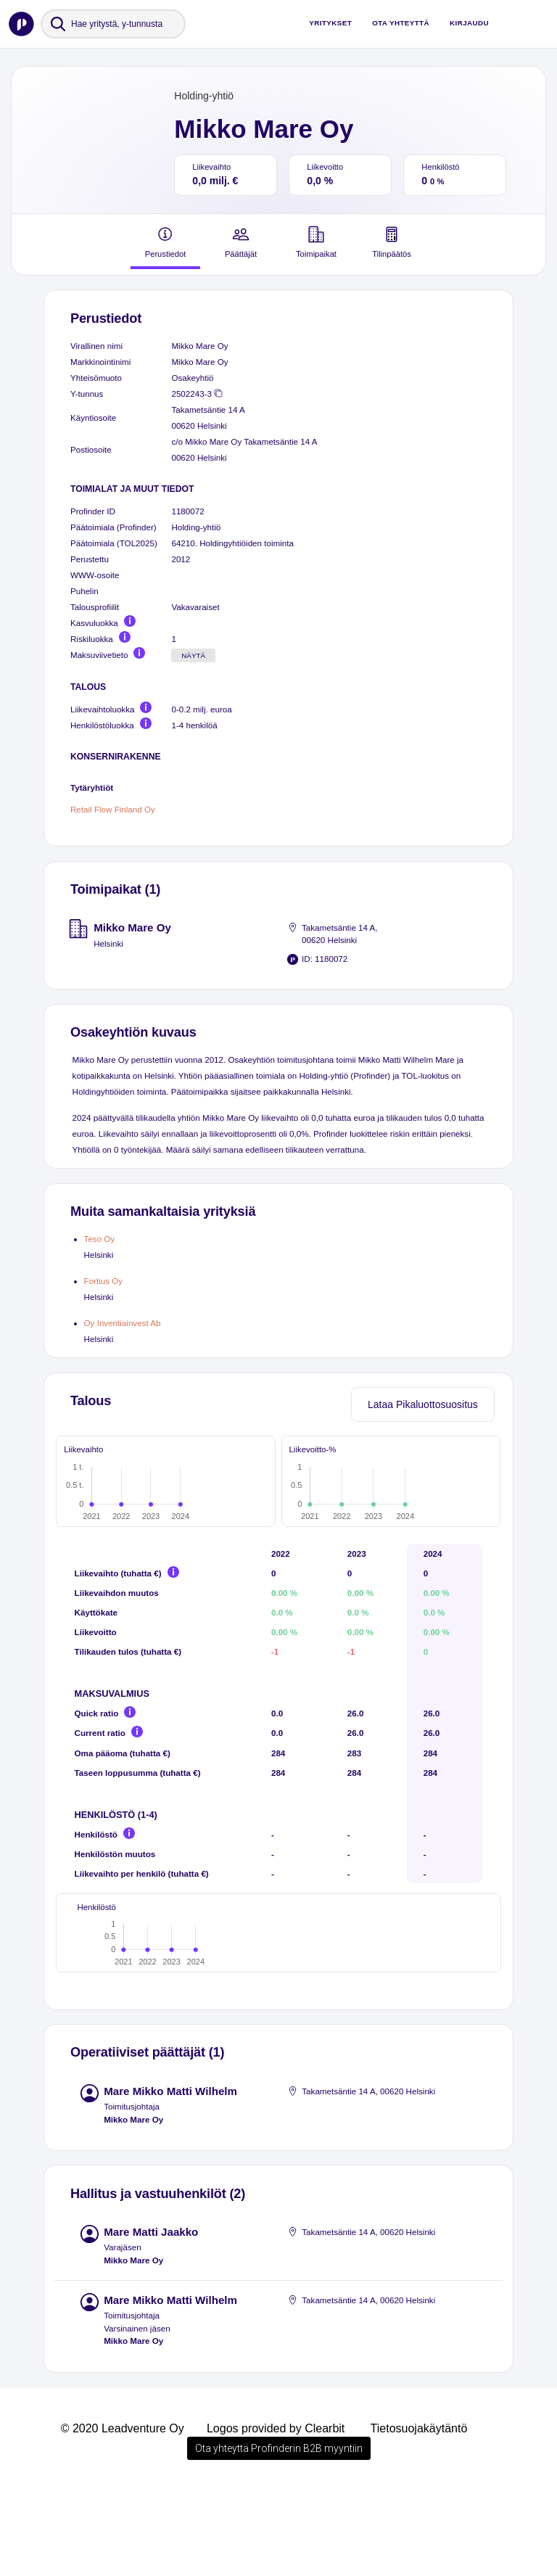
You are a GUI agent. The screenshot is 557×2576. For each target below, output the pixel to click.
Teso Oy (99, 1238)
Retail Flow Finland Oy (112, 809)
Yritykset (330, 23)
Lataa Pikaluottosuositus (423, 1404)
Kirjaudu (469, 23)
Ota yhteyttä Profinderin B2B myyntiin (279, 2535)
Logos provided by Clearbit (275, 2515)
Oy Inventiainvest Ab (122, 1323)
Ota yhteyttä (400, 23)
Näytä (193, 655)
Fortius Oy (103, 1280)
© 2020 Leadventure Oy (122, 2515)
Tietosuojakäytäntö (419, 2515)
